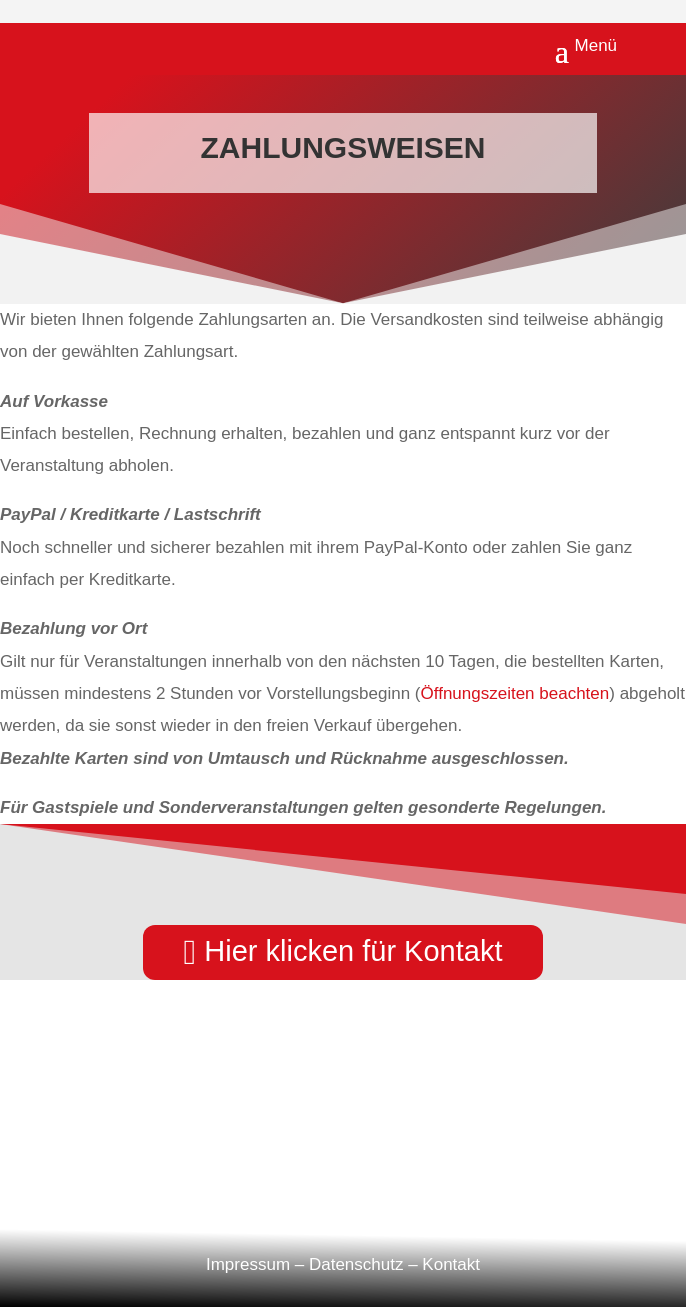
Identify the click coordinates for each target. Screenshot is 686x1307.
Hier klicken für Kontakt (353, 951)
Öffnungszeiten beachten (515, 693)
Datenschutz (356, 1264)
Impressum (248, 1264)
